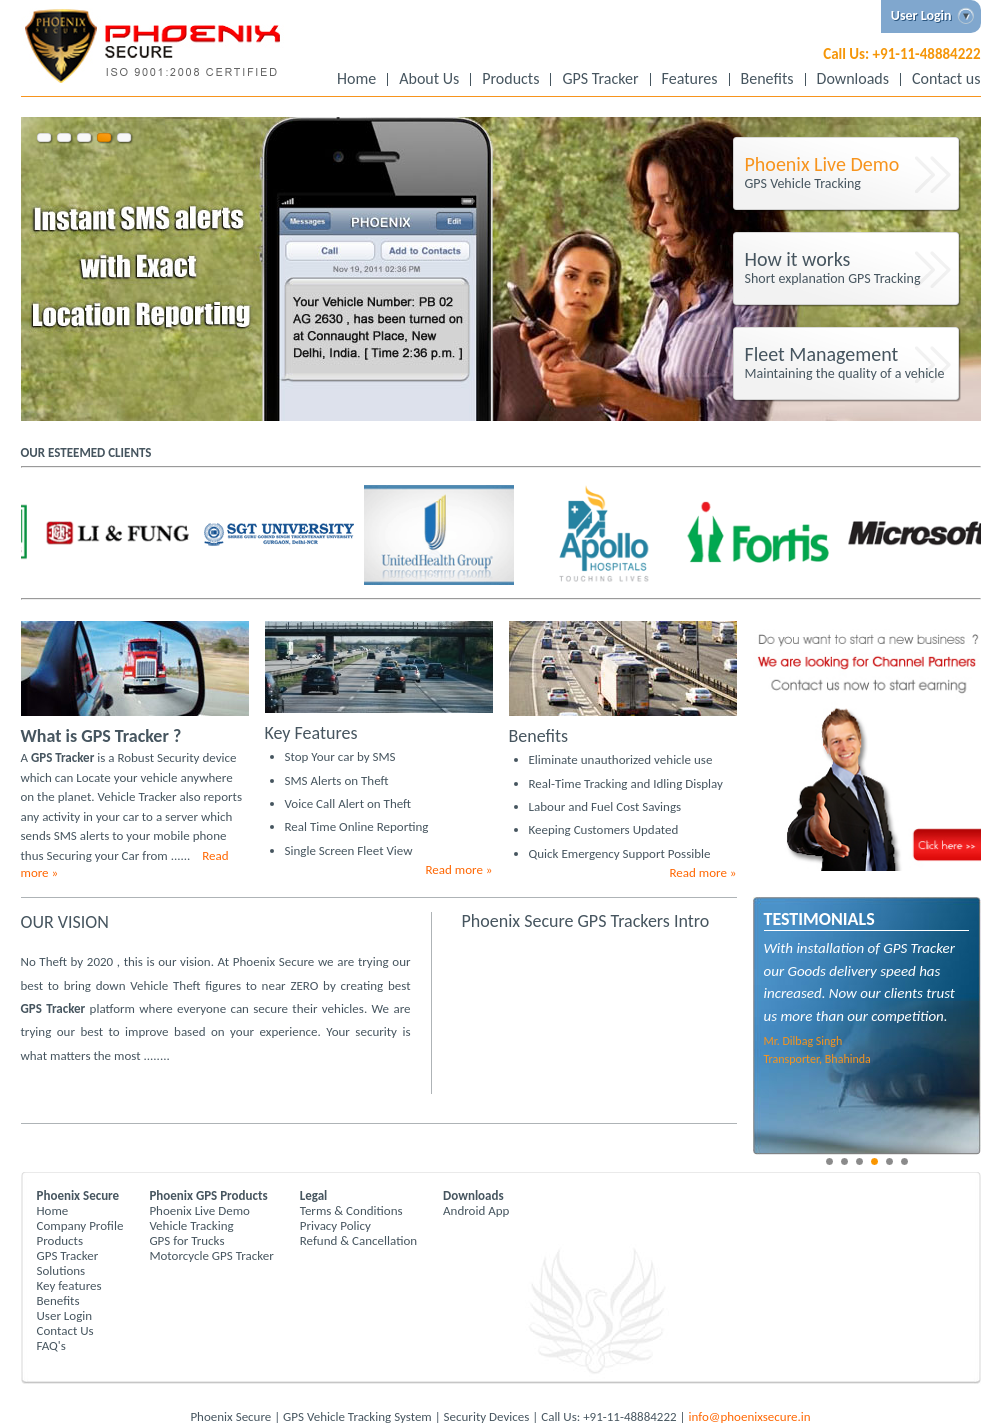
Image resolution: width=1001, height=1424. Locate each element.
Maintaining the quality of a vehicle (849, 362)
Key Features (311, 733)
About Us (429, 79)
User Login (65, 1315)
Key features (69, 1285)
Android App (476, 1210)
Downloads (853, 79)
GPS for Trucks (186, 1240)
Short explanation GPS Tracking (849, 267)
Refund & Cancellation (358, 1240)
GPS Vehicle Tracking (849, 172)
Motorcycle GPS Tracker (211, 1255)
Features (690, 79)
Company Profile (80, 1225)
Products (510, 79)
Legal (314, 1195)
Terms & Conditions (351, 1210)
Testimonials (819, 919)
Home (356, 79)
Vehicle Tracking (191, 1225)
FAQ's (51, 1345)
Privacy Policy (335, 1225)
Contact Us (65, 1330)
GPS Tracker (600, 79)
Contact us (946, 79)
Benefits (767, 79)
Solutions (61, 1270)
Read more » (459, 869)
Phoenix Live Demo (199, 1210)
